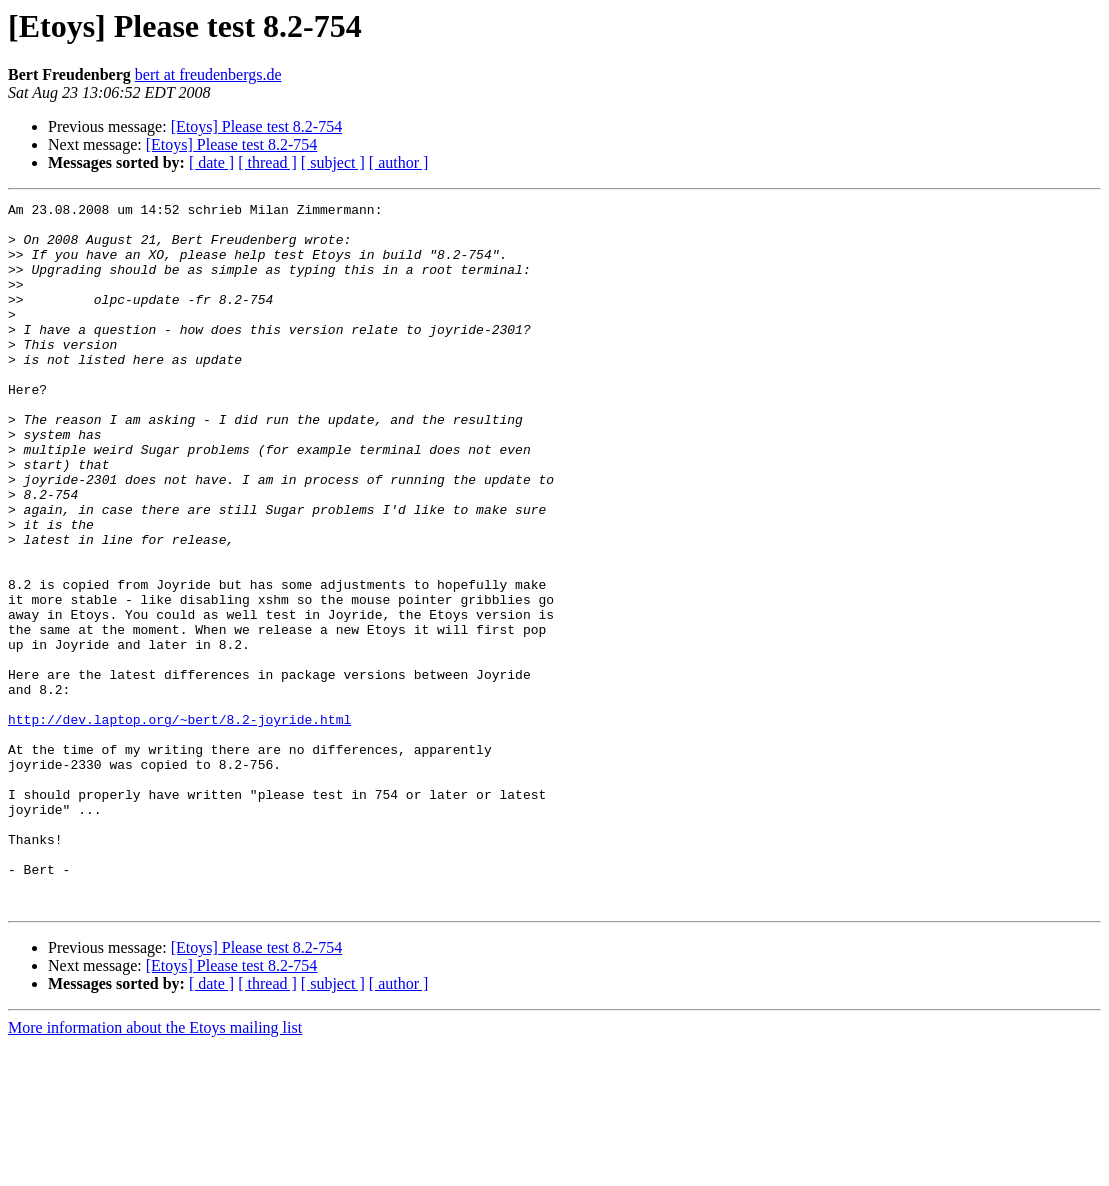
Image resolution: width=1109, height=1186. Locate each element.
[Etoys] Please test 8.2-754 (257, 126)
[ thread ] (267, 162)
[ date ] (211, 162)
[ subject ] (333, 162)
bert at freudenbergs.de (208, 74)
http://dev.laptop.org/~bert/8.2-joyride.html (179, 824)
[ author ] (399, 162)
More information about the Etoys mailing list (155, 1168)
